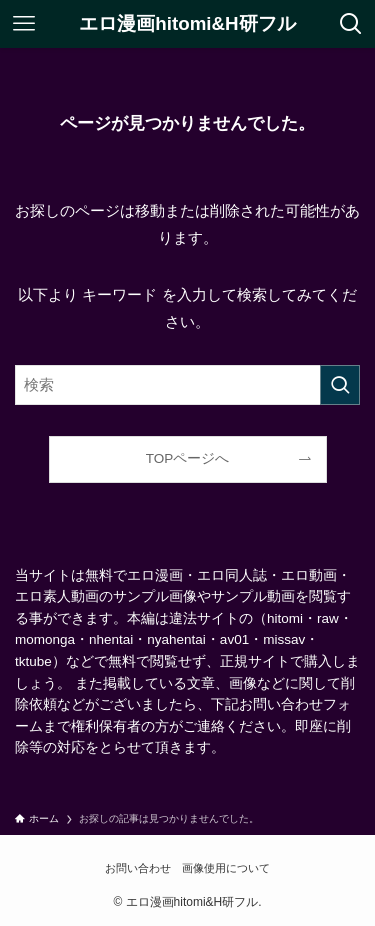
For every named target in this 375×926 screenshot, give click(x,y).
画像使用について (226, 868)
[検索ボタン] (351, 24)
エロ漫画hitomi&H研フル (187, 24)
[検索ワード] (187, 385)
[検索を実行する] (340, 385)
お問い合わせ (138, 868)
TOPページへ (188, 458)
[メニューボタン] (24, 24)
